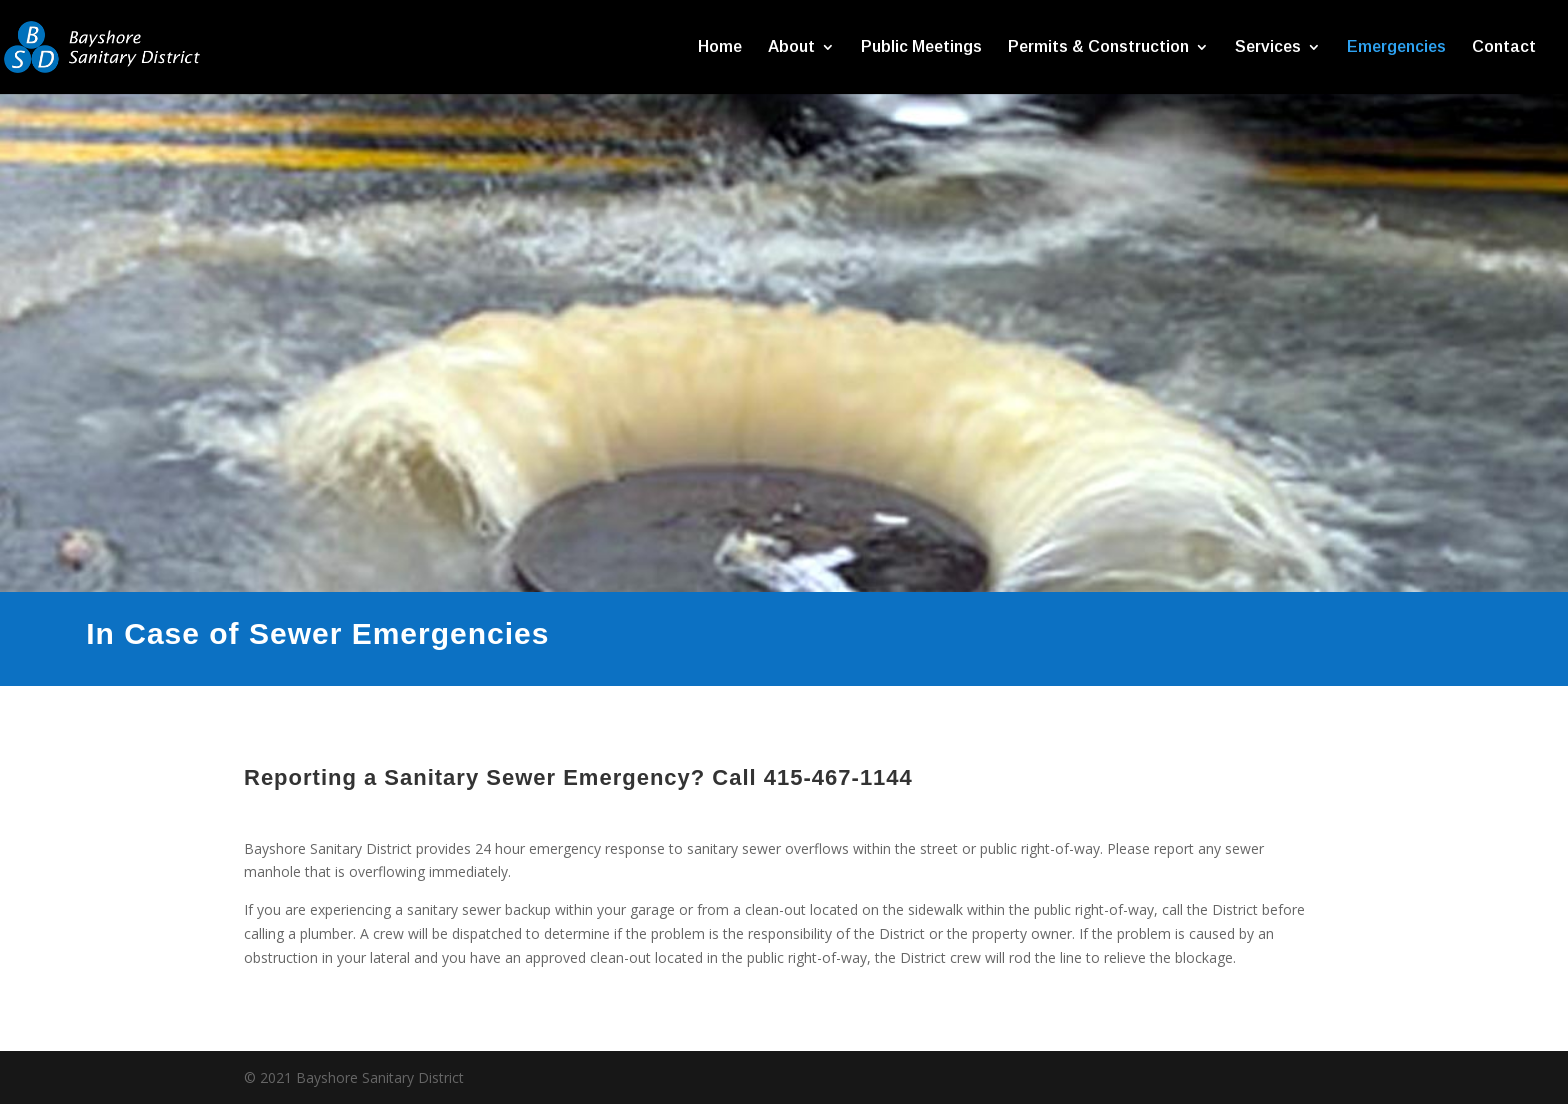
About (791, 47)
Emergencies (1396, 47)
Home (720, 47)
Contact (1504, 47)
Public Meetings (921, 47)
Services (1268, 47)
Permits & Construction (1098, 47)
